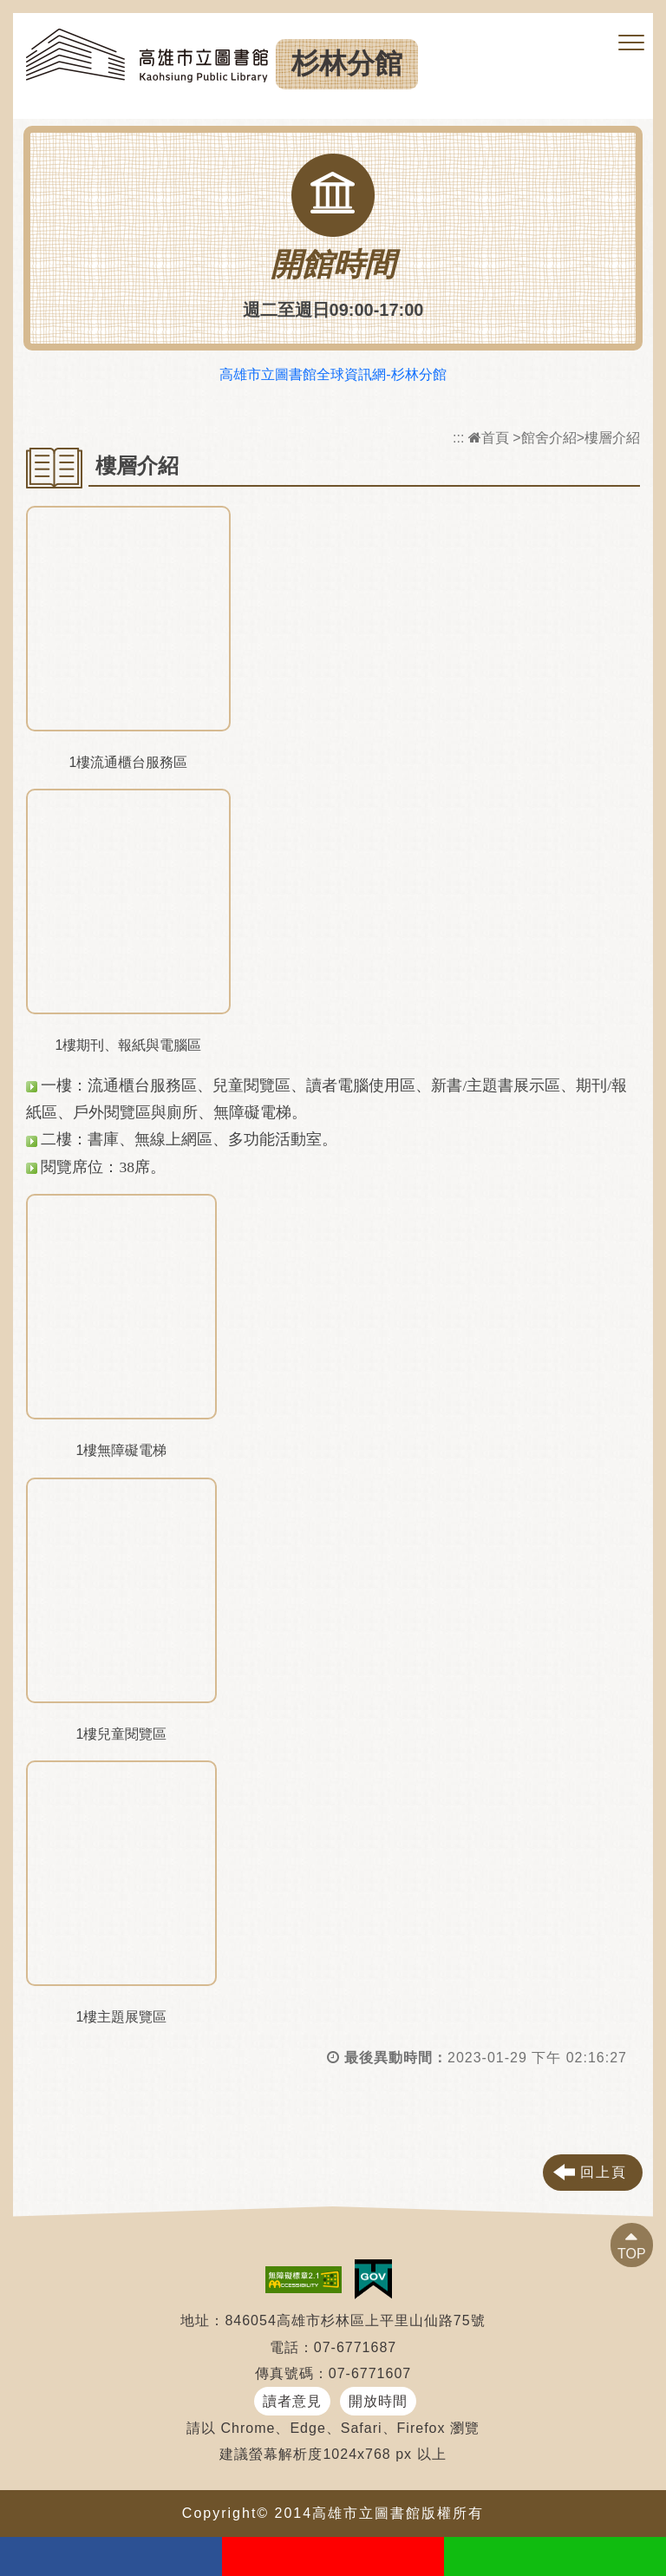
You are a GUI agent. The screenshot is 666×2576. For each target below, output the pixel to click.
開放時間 (378, 2401)
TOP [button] (631, 2253)
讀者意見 (292, 2401)
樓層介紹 (612, 437)
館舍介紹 (549, 437)
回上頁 (603, 2172)
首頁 (488, 437)
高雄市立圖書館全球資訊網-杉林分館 (332, 374)
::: (458, 437)
